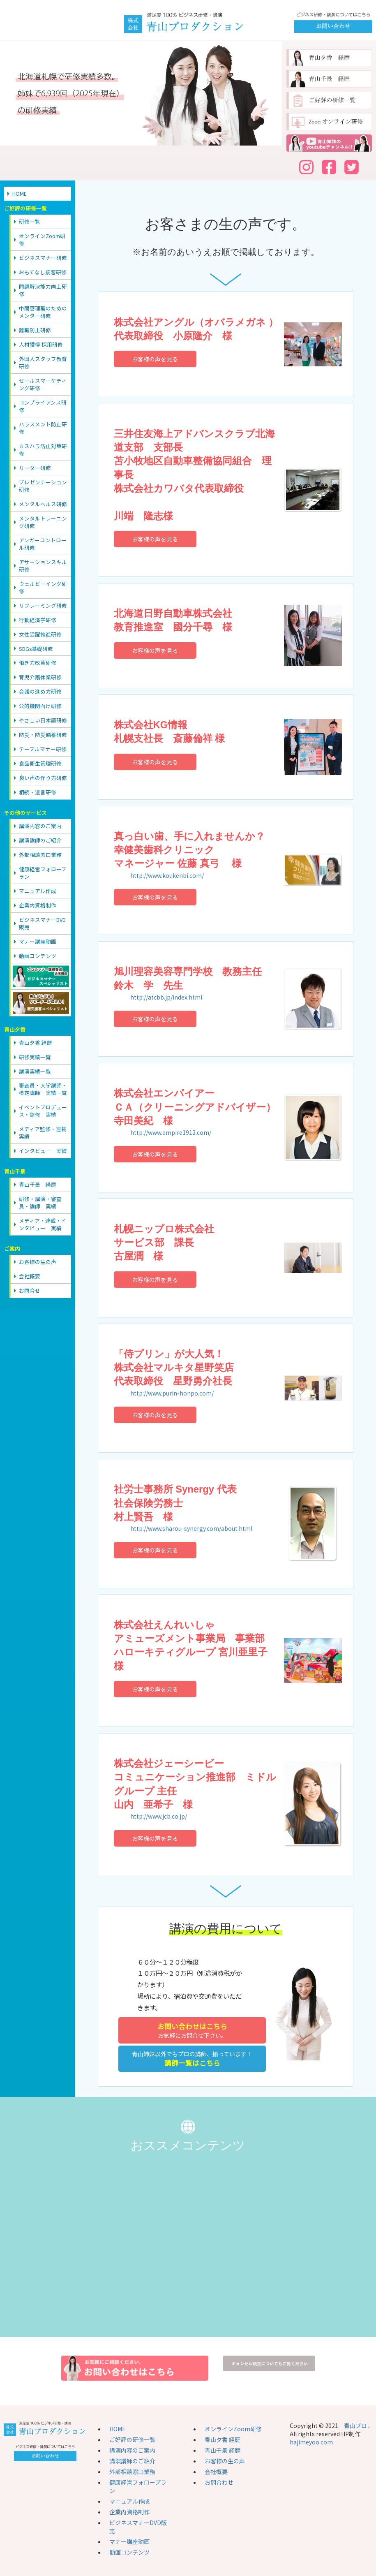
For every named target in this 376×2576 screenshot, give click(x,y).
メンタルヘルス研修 (43, 504)
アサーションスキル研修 (43, 565)
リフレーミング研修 (43, 605)
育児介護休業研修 (40, 677)
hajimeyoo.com (311, 2442)
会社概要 (29, 1276)
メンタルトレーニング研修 (43, 522)
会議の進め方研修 (40, 691)
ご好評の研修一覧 (132, 2439)
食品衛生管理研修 (40, 763)
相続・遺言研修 (37, 792)
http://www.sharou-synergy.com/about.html (191, 1528)
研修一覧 (29, 221)
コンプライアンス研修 (43, 406)
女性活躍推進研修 (40, 634)
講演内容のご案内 (40, 826)
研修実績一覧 (35, 1057)
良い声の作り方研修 (43, 778)
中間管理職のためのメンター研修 (43, 311)
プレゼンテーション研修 (43, 485)
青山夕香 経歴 (35, 1042)
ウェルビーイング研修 (43, 587)
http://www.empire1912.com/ (170, 1132)
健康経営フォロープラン (43, 872)
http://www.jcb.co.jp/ (158, 1816)
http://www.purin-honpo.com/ (172, 1393)
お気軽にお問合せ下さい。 (192, 2030)
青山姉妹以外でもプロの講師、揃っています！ (192, 2059)
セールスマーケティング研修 (43, 384)
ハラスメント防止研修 (43, 427)
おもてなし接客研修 (43, 272)
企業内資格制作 (37, 905)
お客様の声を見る (155, 359)
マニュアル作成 (37, 891)
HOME (19, 193)
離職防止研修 (35, 330)
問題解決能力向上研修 (43, 290)
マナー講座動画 (37, 941)
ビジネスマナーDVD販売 (42, 923)
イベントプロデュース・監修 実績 (43, 1110)
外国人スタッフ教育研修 (43, 362)
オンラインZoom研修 (42, 239)
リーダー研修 (35, 468)
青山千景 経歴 (37, 1184)
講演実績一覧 (35, 1071)
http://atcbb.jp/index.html (166, 997)
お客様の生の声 (37, 1262)
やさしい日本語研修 (43, 720)
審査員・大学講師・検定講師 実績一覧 (43, 1089)
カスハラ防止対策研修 (43, 449)
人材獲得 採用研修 (41, 344)
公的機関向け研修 (40, 706)
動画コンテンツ (37, 956)
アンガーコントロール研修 (43, 543)
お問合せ (29, 1290)
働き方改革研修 (37, 663)
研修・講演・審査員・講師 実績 (40, 1202)
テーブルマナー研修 (43, 749)
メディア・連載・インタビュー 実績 (43, 1224)
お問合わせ (219, 2482)
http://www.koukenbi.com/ (167, 875)
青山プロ (355, 2425)
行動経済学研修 (37, 620)
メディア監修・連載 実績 (45, 1132)
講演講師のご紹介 (40, 840)
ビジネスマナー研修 (43, 258)
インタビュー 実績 (43, 1151)
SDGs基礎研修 (36, 649)
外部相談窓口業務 (40, 855)
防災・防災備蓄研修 (43, 734)
